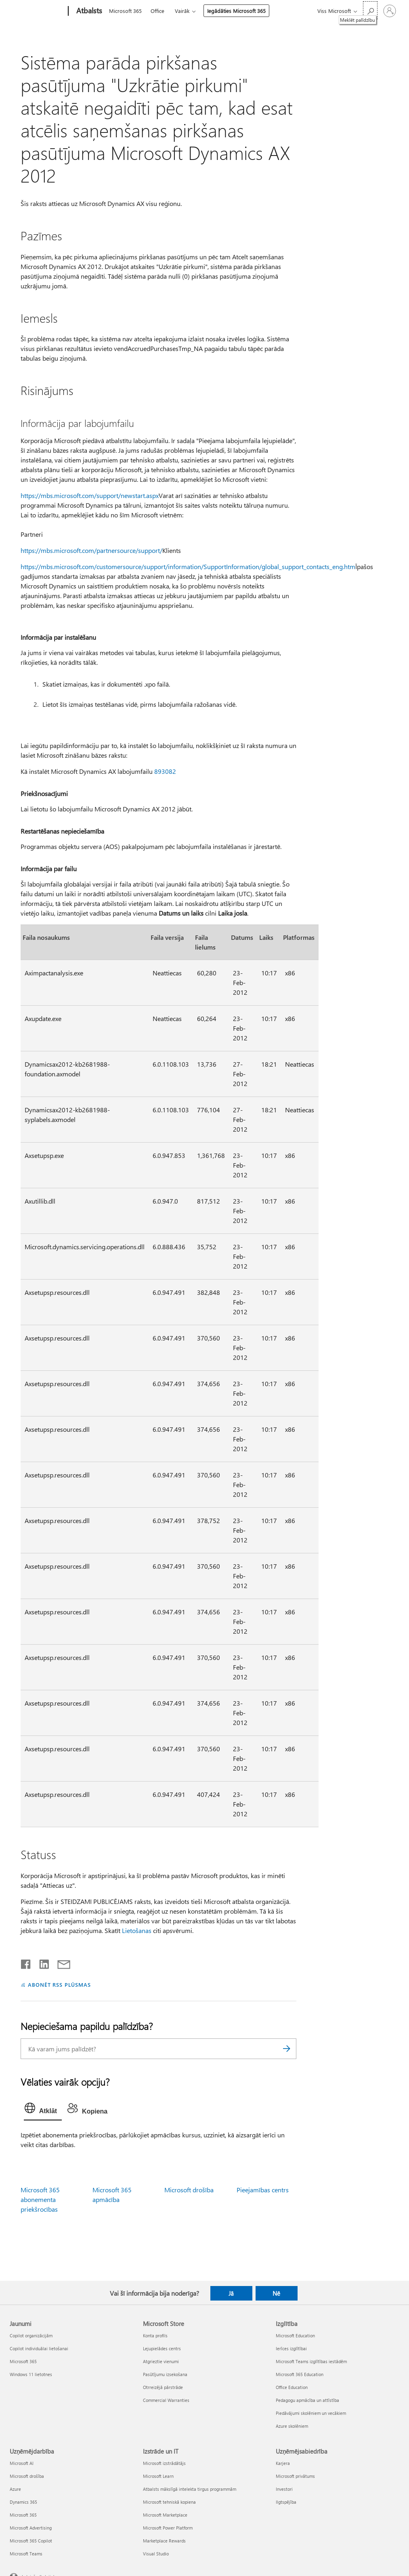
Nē (276, 2293)
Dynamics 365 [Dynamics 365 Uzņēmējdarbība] (23, 2502)
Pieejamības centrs (263, 2189)
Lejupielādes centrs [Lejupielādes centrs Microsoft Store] (162, 2348)
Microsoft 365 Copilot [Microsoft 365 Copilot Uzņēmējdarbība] (31, 2541)
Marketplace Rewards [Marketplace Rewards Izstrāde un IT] (164, 2541)
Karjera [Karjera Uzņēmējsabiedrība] (283, 2463)
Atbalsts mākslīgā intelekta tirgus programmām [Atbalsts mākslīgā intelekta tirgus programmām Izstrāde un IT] (189, 2489)
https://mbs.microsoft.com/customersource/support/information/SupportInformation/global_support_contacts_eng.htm (188, 566)
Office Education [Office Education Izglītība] (292, 2387)
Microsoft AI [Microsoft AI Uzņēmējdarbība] (22, 2463)
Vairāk (182, 10)
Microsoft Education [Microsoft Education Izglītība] (295, 2335)
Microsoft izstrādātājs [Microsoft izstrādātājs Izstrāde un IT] (164, 2463)
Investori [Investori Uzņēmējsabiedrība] (284, 2489)
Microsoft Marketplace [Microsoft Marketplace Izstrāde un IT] (165, 2515)
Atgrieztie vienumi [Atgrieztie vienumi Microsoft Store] (161, 2361)
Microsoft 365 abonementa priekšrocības (40, 2199)
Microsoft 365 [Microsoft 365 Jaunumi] (23, 2361)
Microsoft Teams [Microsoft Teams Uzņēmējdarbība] (26, 2554)
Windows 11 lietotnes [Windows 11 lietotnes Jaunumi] (31, 2374)
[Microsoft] (37, 11)
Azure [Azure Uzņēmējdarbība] (15, 2489)
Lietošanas (136, 1930)
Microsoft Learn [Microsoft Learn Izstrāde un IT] (158, 2476)
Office (157, 10)
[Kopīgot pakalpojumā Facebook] (26, 1962)
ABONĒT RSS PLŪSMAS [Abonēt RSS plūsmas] (59, 1984)
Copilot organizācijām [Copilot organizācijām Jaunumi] (31, 2335)
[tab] (43, 2109)
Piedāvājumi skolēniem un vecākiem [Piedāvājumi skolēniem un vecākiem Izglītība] (311, 2413)
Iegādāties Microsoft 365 (236, 10)
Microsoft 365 (125, 10)
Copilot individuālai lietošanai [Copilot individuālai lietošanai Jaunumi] (39, 2348)
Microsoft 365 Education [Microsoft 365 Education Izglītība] (299, 2374)
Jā (231, 2293)
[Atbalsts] (88, 11)
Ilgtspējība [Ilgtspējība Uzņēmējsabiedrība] (286, 2502)
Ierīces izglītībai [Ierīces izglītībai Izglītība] (291, 2348)
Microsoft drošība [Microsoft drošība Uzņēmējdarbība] (27, 2476)
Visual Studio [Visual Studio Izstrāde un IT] (156, 2554)
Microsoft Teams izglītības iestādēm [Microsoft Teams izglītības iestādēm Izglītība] (311, 2361)
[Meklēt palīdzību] (370, 10)
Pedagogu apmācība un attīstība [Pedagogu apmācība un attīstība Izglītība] (307, 2400)
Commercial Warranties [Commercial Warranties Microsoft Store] (166, 2400)
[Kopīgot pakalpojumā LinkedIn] (41, 1962)
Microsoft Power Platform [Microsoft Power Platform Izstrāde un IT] (168, 2528)
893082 (165, 771)
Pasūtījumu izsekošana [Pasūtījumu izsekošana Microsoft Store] (165, 2374)
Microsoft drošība (189, 2189)
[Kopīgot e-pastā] (60, 1962)
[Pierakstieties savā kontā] (389, 11)
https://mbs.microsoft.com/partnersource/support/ (91, 550)
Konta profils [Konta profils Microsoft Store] (155, 2335)
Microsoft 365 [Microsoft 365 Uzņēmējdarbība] (23, 2515)
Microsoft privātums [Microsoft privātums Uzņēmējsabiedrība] (295, 2476)
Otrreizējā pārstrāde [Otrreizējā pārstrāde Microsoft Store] (163, 2387)
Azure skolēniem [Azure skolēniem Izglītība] (292, 2426)
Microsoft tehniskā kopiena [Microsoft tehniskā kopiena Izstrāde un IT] (169, 2502)
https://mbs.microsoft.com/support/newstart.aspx (90, 495)
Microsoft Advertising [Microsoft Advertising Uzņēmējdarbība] (31, 2528)
